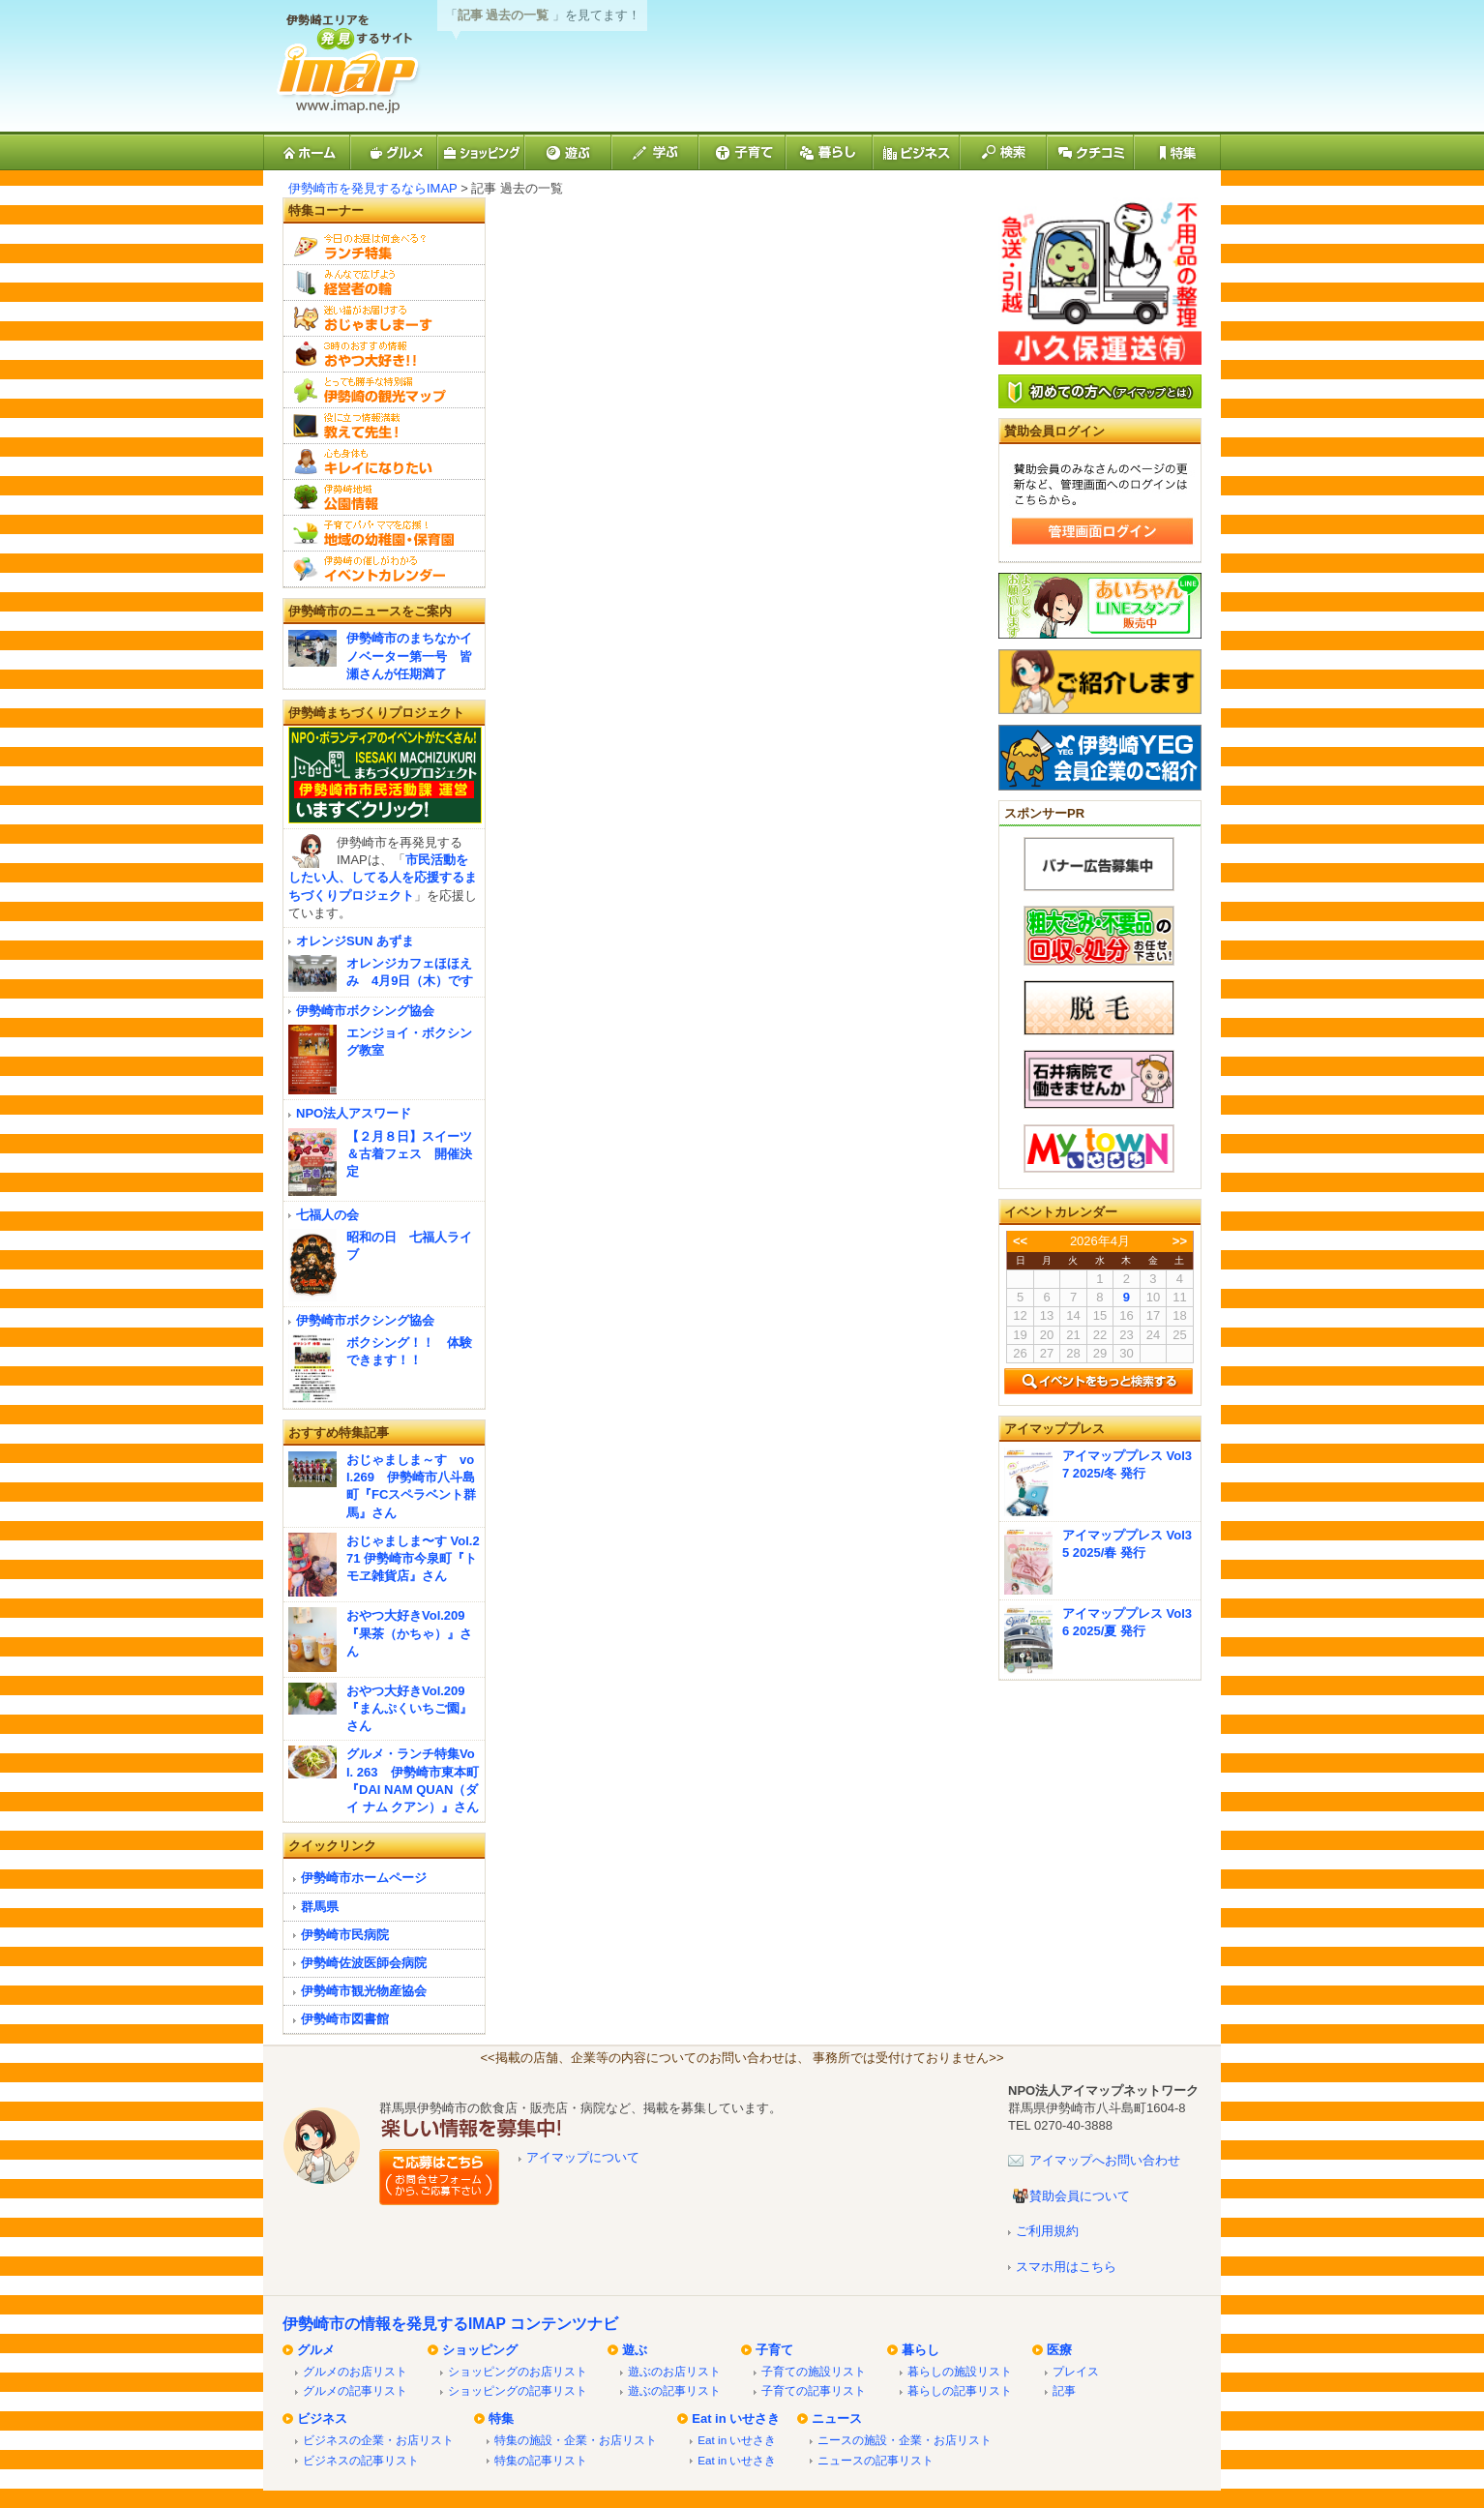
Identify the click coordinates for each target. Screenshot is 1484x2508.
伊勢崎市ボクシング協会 (365, 1010)
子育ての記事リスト (813, 2390)
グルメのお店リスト (355, 2371)
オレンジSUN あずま (355, 941)
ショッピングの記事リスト (517, 2390)
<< (1020, 1241)
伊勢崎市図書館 (345, 2019)
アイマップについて (582, 2157)
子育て (774, 2350)
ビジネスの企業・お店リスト (378, 2439)
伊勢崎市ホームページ (364, 1877)
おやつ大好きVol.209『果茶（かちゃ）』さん (409, 1632)
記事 (1064, 2390)
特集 (501, 2418)
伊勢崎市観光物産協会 (364, 1991)
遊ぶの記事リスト (674, 2390)
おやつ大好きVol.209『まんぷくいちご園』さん (409, 1708)
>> (1179, 1241)
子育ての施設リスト (813, 2371)
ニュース (837, 2418)
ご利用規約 (1047, 2231)
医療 (1059, 2350)
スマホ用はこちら (1066, 2266)
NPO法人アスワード (353, 1113)
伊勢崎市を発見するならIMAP (373, 188)
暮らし (920, 2350)
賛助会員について (1079, 2196)
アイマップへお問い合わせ (1104, 2160)
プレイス (1076, 2371)
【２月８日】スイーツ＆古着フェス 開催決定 (409, 1154)
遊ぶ (634, 2350)
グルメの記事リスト (355, 2390)
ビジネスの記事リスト (361, 2460)
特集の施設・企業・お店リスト (575, 2439)
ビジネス (322, 2418)
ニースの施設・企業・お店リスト (904, 2439)
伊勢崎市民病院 (345, 1934)
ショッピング (480, 2350)
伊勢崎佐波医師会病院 (364, 1963)
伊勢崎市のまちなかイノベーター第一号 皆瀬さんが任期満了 (409, 655)
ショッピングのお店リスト (517, 2371)
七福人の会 (327, 1215)
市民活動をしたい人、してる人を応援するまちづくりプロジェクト (382, 877)
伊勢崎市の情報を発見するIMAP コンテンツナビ (450, 2323)
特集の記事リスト (540, 2460)
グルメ (316, 2350)
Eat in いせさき (736, 2418)
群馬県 (320, 1906)
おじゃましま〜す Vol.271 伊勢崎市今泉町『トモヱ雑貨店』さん (413, 1558)
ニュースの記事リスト (875, 2460)
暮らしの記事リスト (959, 2390)
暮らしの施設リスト (959, 2371)
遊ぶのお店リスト (674, 2371)
